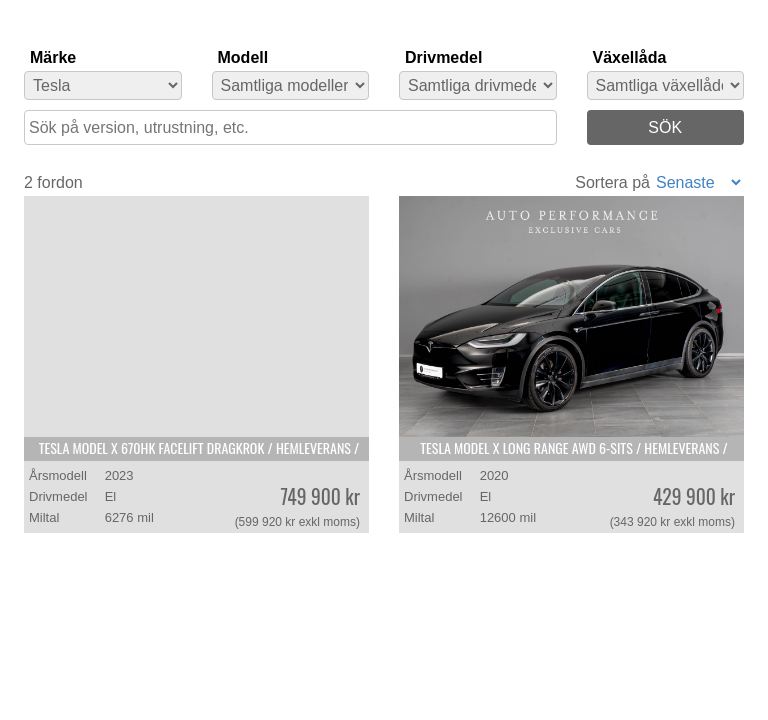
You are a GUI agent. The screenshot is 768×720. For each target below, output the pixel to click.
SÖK (665, 127)
